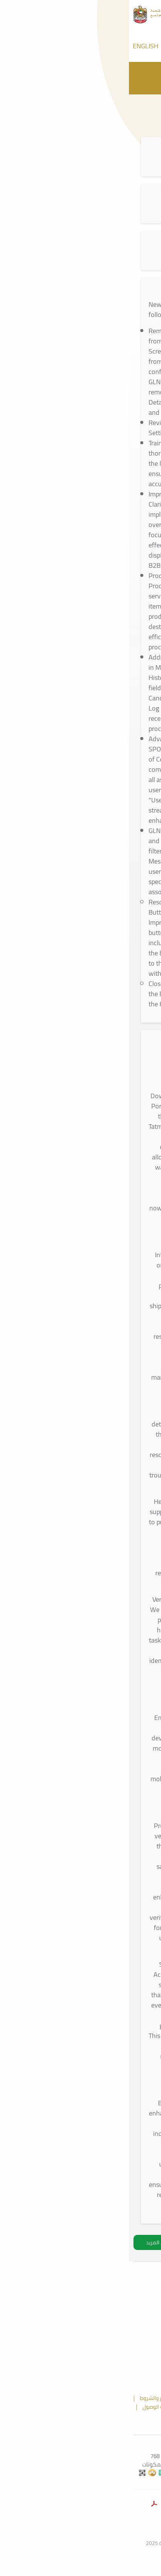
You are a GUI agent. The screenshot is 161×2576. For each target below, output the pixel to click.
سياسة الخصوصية (128, 2407)
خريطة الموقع (74, 2398)
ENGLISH (16, 46)
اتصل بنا (104, 2415)
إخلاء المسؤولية (77, 2407)
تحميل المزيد (31, 2242)
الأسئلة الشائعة (65, 2415)
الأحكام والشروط (28, 2398)
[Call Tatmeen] (95, 46)
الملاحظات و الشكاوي (126, 2398)
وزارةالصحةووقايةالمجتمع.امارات (80, 2525)
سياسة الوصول (30, 2407)
